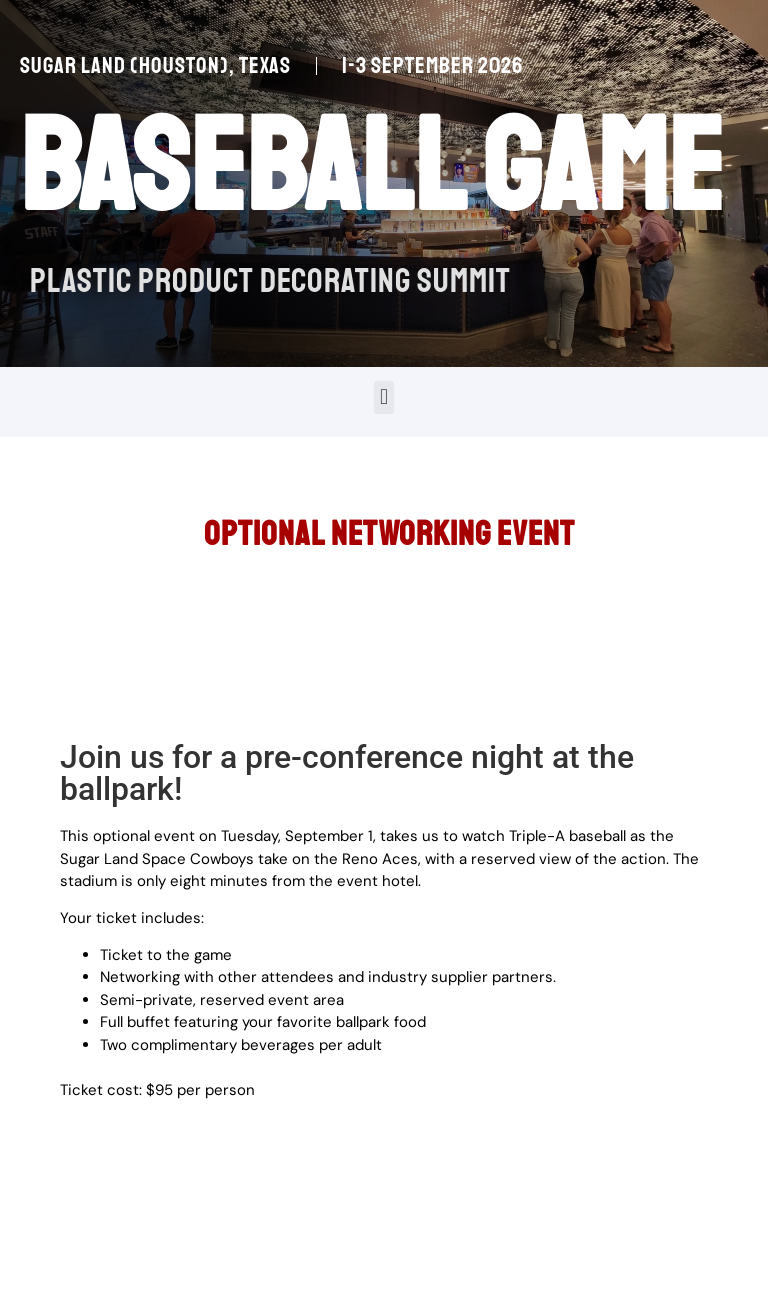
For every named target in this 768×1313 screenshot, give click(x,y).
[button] (383, 397)
